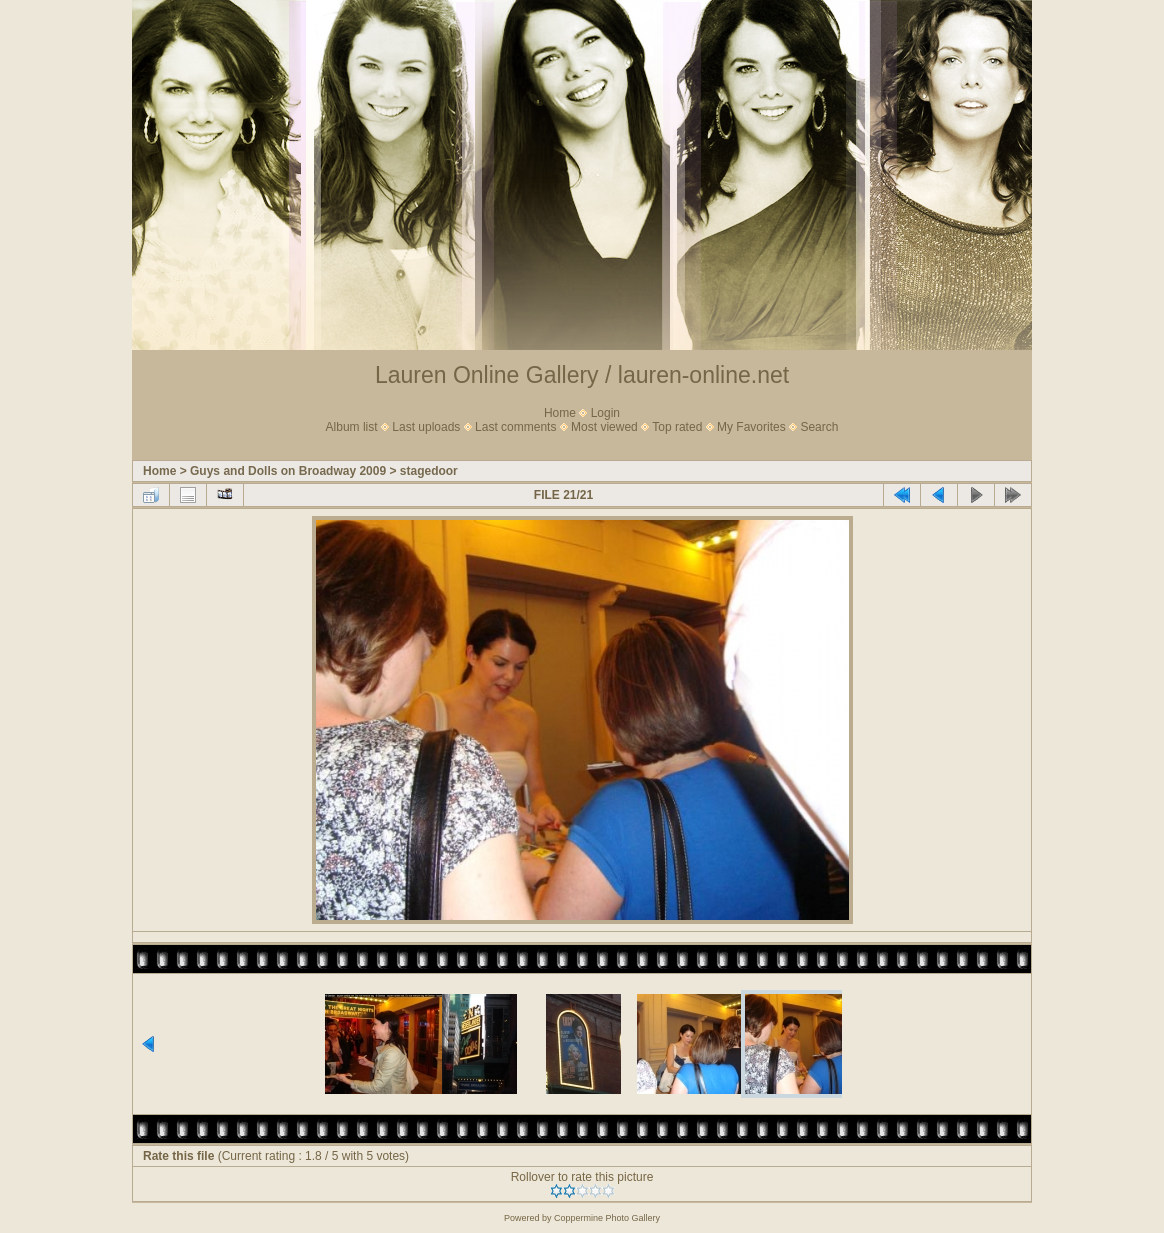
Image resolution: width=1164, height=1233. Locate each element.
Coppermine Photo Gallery (607, 1218)
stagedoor (429, 471)
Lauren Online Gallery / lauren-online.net (582, 375)
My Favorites (751, 427)
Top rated (677, 427)
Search (819, 427)
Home (560, 413)
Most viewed (604, 427)
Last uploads (426, 427)
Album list (352, 427)
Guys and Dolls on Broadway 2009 (288, 471)
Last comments (515, 427)
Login (605, 413)
